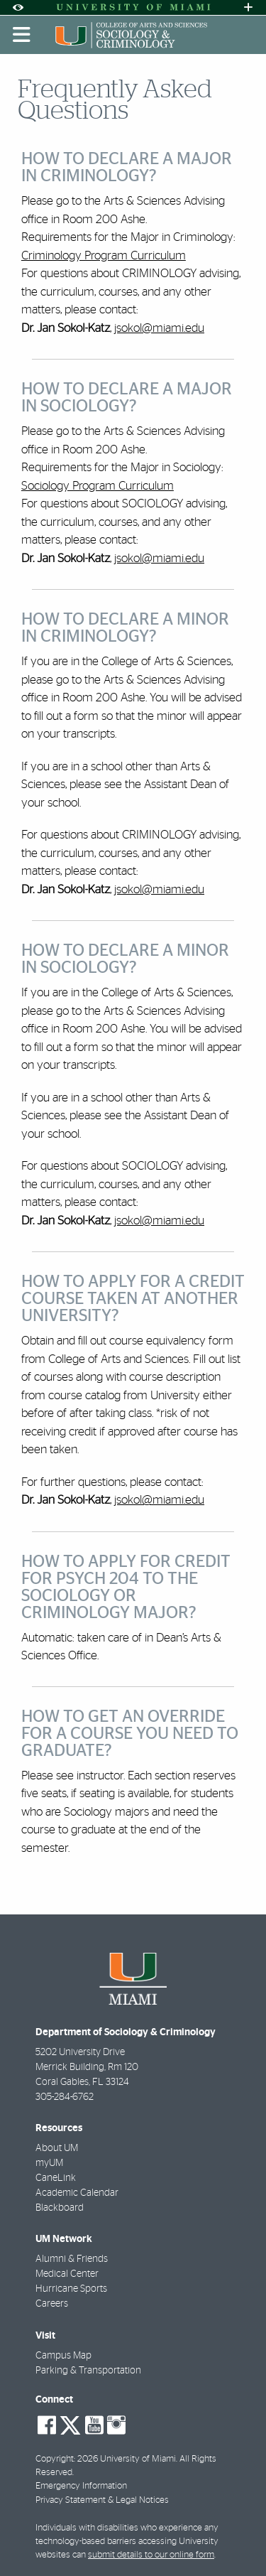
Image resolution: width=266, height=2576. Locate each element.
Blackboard (59, 2208)
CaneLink (55, 2178)
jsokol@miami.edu (159, 328)
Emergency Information (81, 2486)
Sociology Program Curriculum (97, 486)
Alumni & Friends (71, 2259)
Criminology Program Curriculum (103, 255)
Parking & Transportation (88, 2371)
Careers (51, 2304)
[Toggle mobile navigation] (22, 35)
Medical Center (67, 2274)
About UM (56, 2148)
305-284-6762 (64, 2097)
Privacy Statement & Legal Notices (102, 2500)
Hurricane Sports (71, 2289)
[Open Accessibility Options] (17, 7)
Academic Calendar (76, 2193)
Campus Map (63, 2356)
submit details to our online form (151, 2555)
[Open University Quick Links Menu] (248, 7)
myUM (49, 2163)
